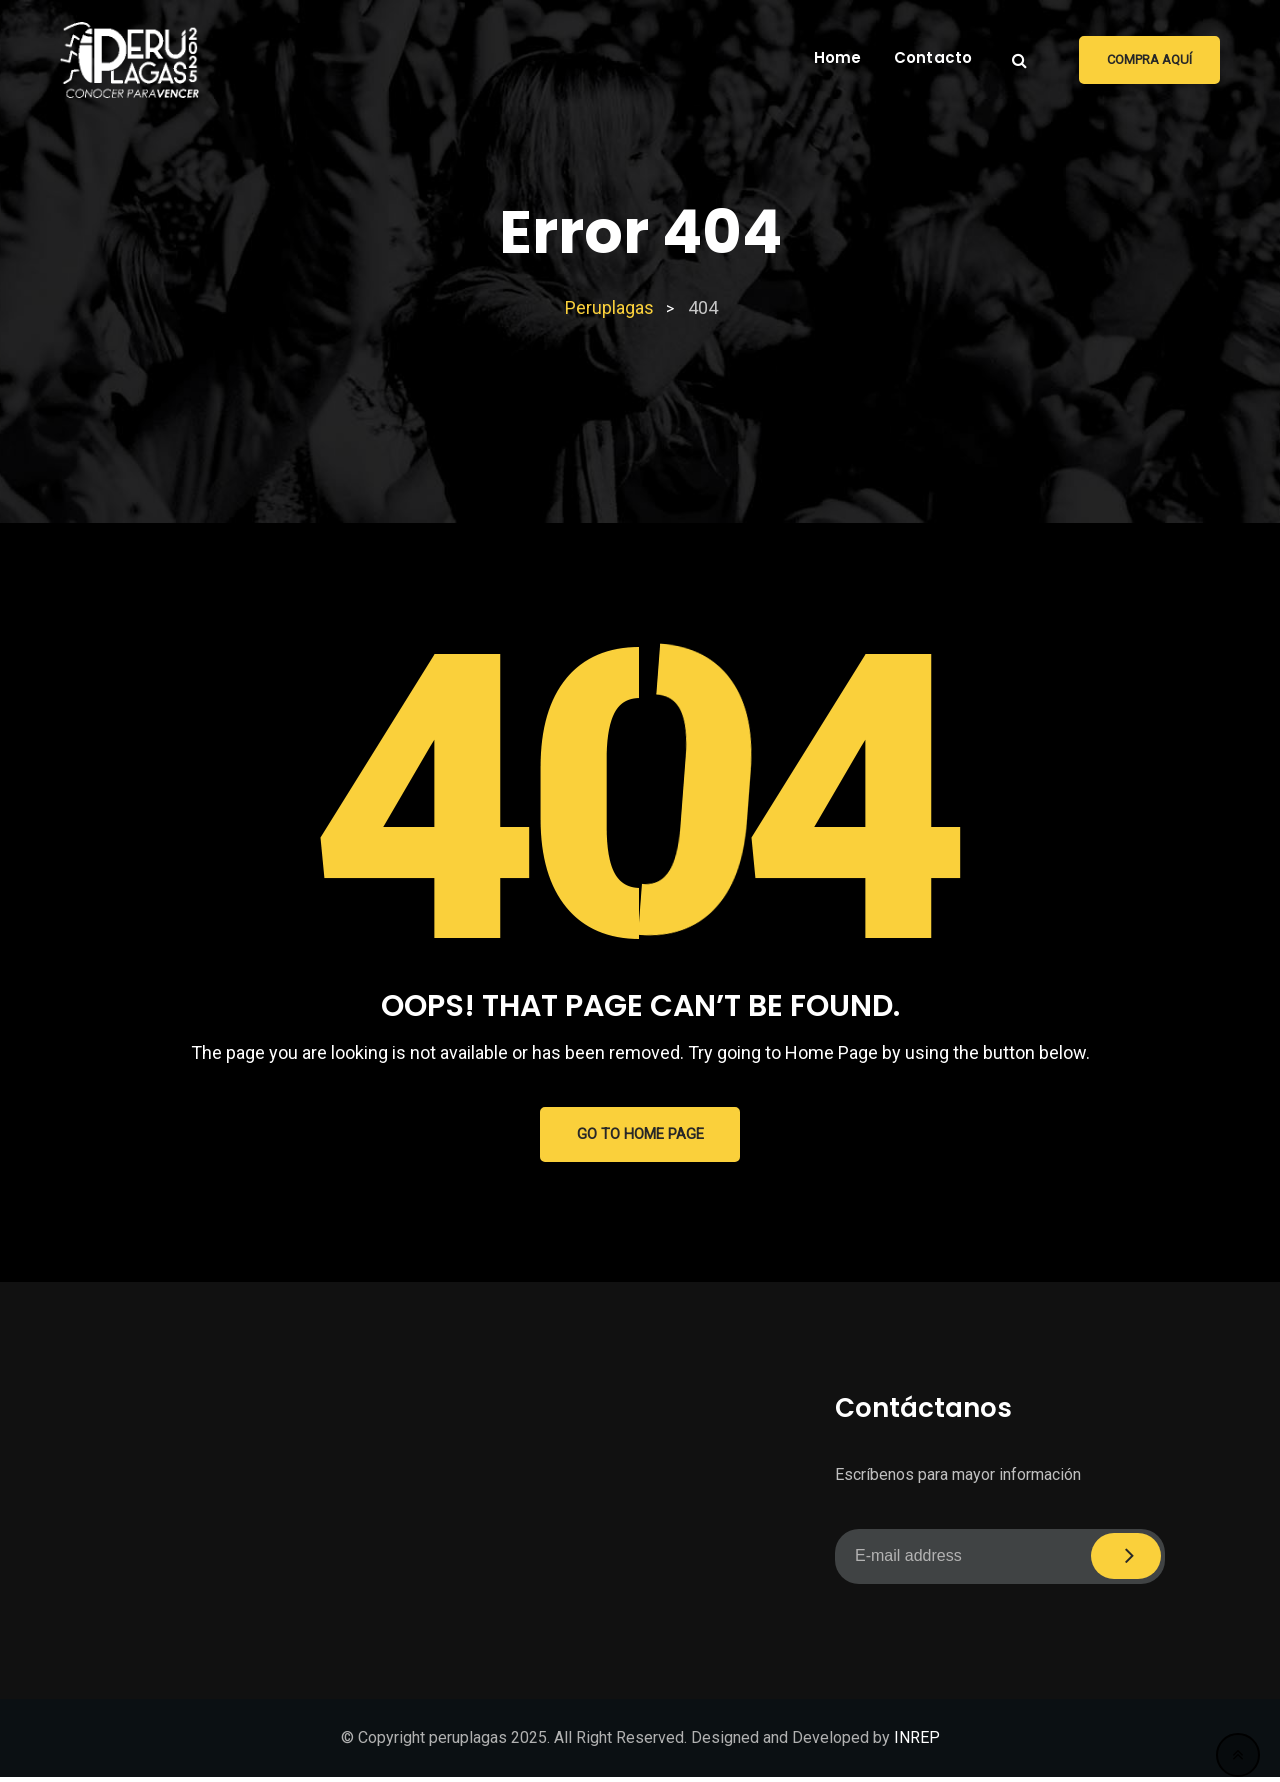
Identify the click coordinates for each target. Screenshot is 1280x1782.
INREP (917, 1742)
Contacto (933, 57)
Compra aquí (1149, 59)
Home (838, 57)
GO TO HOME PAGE (640, 1137)
